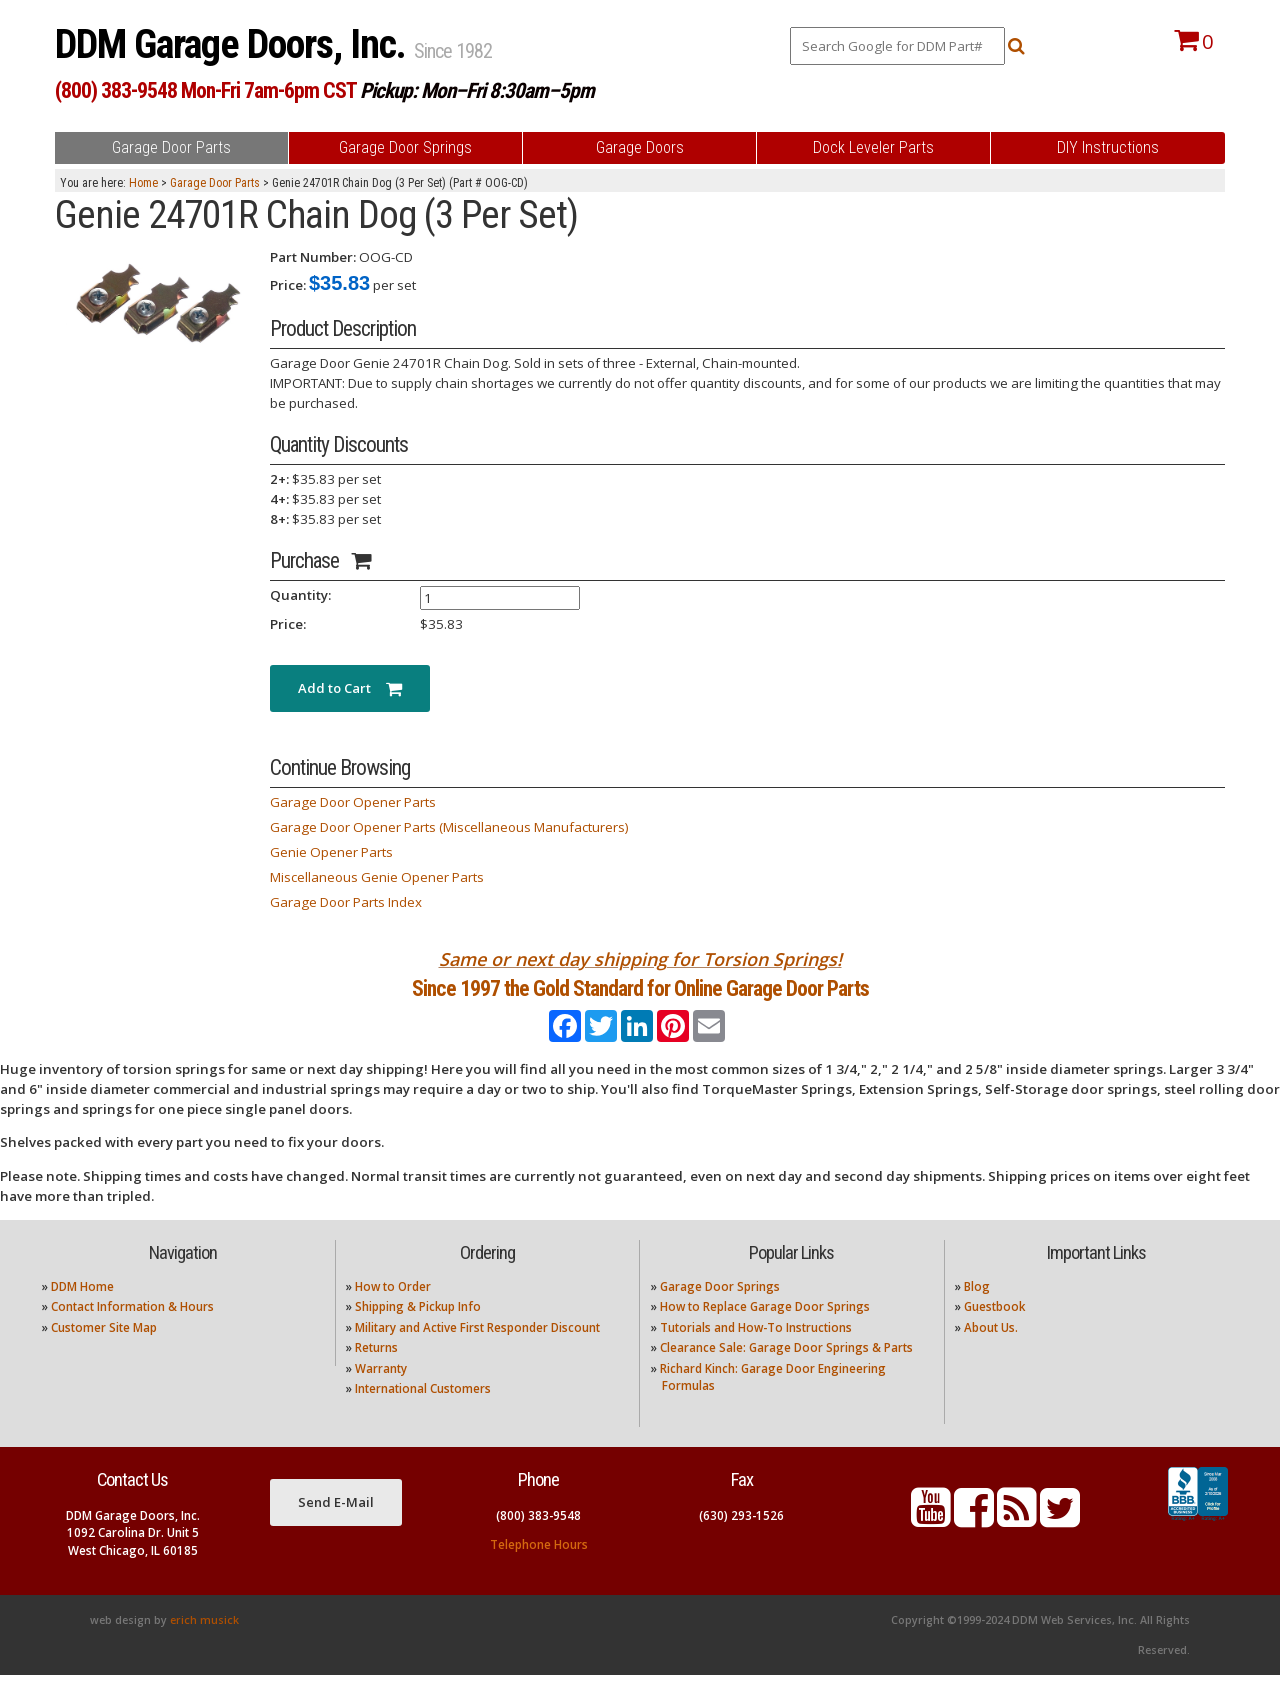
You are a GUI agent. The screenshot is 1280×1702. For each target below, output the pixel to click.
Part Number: (313, 257)
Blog (977, 1313)
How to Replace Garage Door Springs (765, 1333)
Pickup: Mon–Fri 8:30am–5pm (477, 90)
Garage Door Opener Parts (353, 802)
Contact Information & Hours (132, 1333)
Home (143, 183)
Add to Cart (350, 688)
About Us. (991, 1353)
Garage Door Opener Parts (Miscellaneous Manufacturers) (449, 827)
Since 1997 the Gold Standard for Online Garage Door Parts (640, 1001)
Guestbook (994, 1333)
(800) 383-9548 (538, 1541)
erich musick (204, 1647)
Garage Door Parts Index (346, 902)
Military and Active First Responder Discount (477, 1353)
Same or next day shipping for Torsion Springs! (640, 959)
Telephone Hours (539, 1570)
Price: (288, 285)
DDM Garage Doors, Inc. (234, 44)
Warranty (381, 1394)
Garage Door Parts (215, 183)
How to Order (393, 1313)
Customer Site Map (104, 1353)
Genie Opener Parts (331, 852)
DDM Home (82, 1313)
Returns (376, 1374)
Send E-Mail (336, 1529)
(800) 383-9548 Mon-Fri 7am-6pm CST (205, 90)
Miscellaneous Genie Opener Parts (377, 877)
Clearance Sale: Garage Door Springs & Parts (786, 1374)
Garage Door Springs (720, 1313)
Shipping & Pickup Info (418, 1333)
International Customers (423, 1415)
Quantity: (300, 595)
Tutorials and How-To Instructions (756, 1353)
